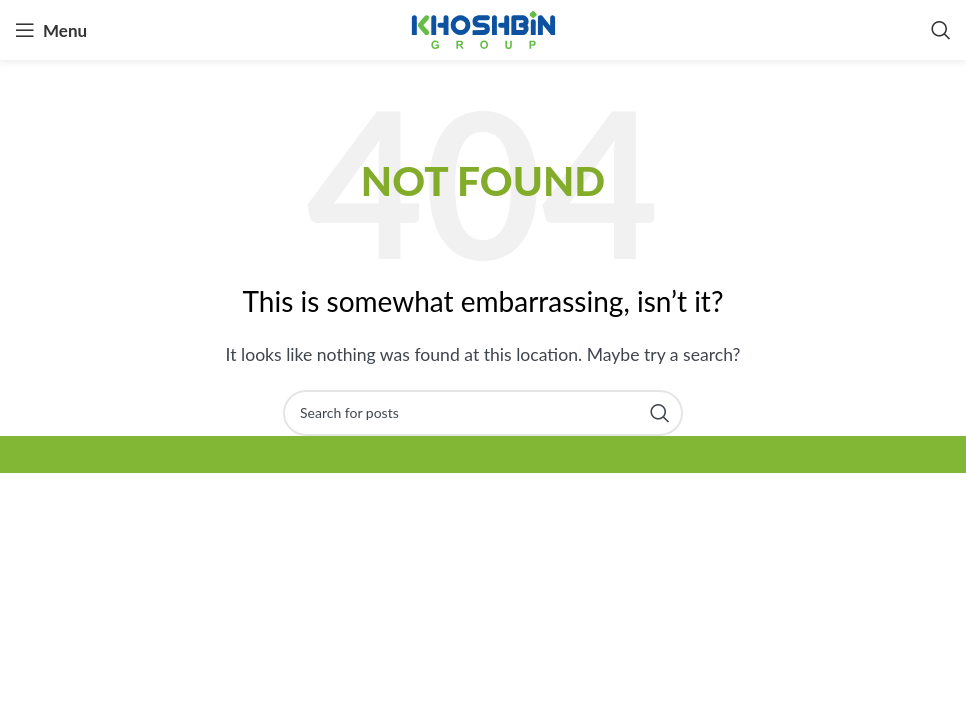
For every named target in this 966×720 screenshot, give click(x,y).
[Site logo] (483, 27)
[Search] (941, 30)
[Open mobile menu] (51, 30)
